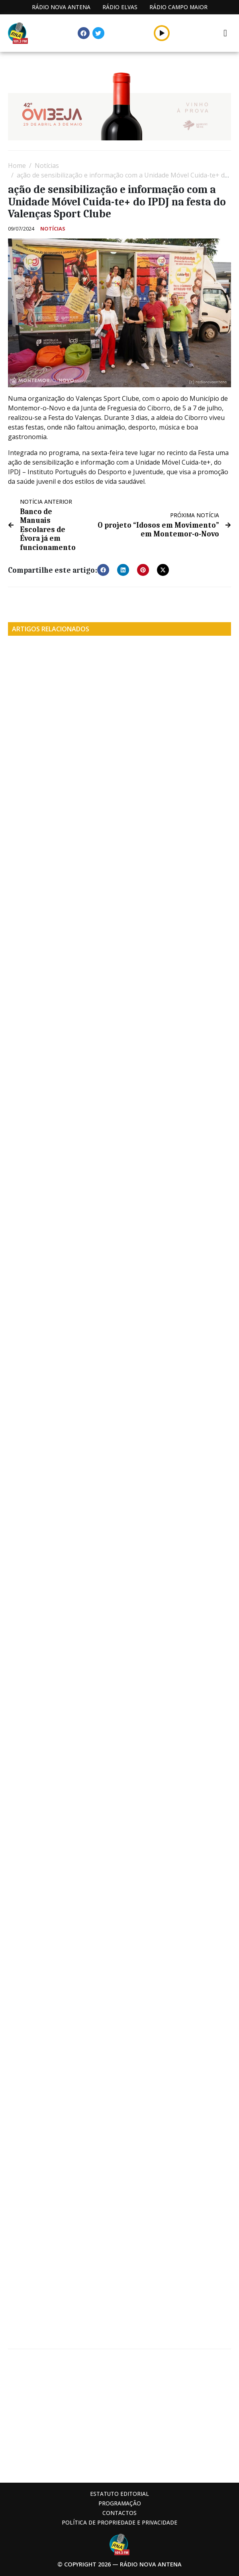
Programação (119, 2503)
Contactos (119, 2513)
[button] (162, 33)
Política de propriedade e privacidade (119, 2522)
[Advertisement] (119, 2415)
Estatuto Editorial (119, 2493)
